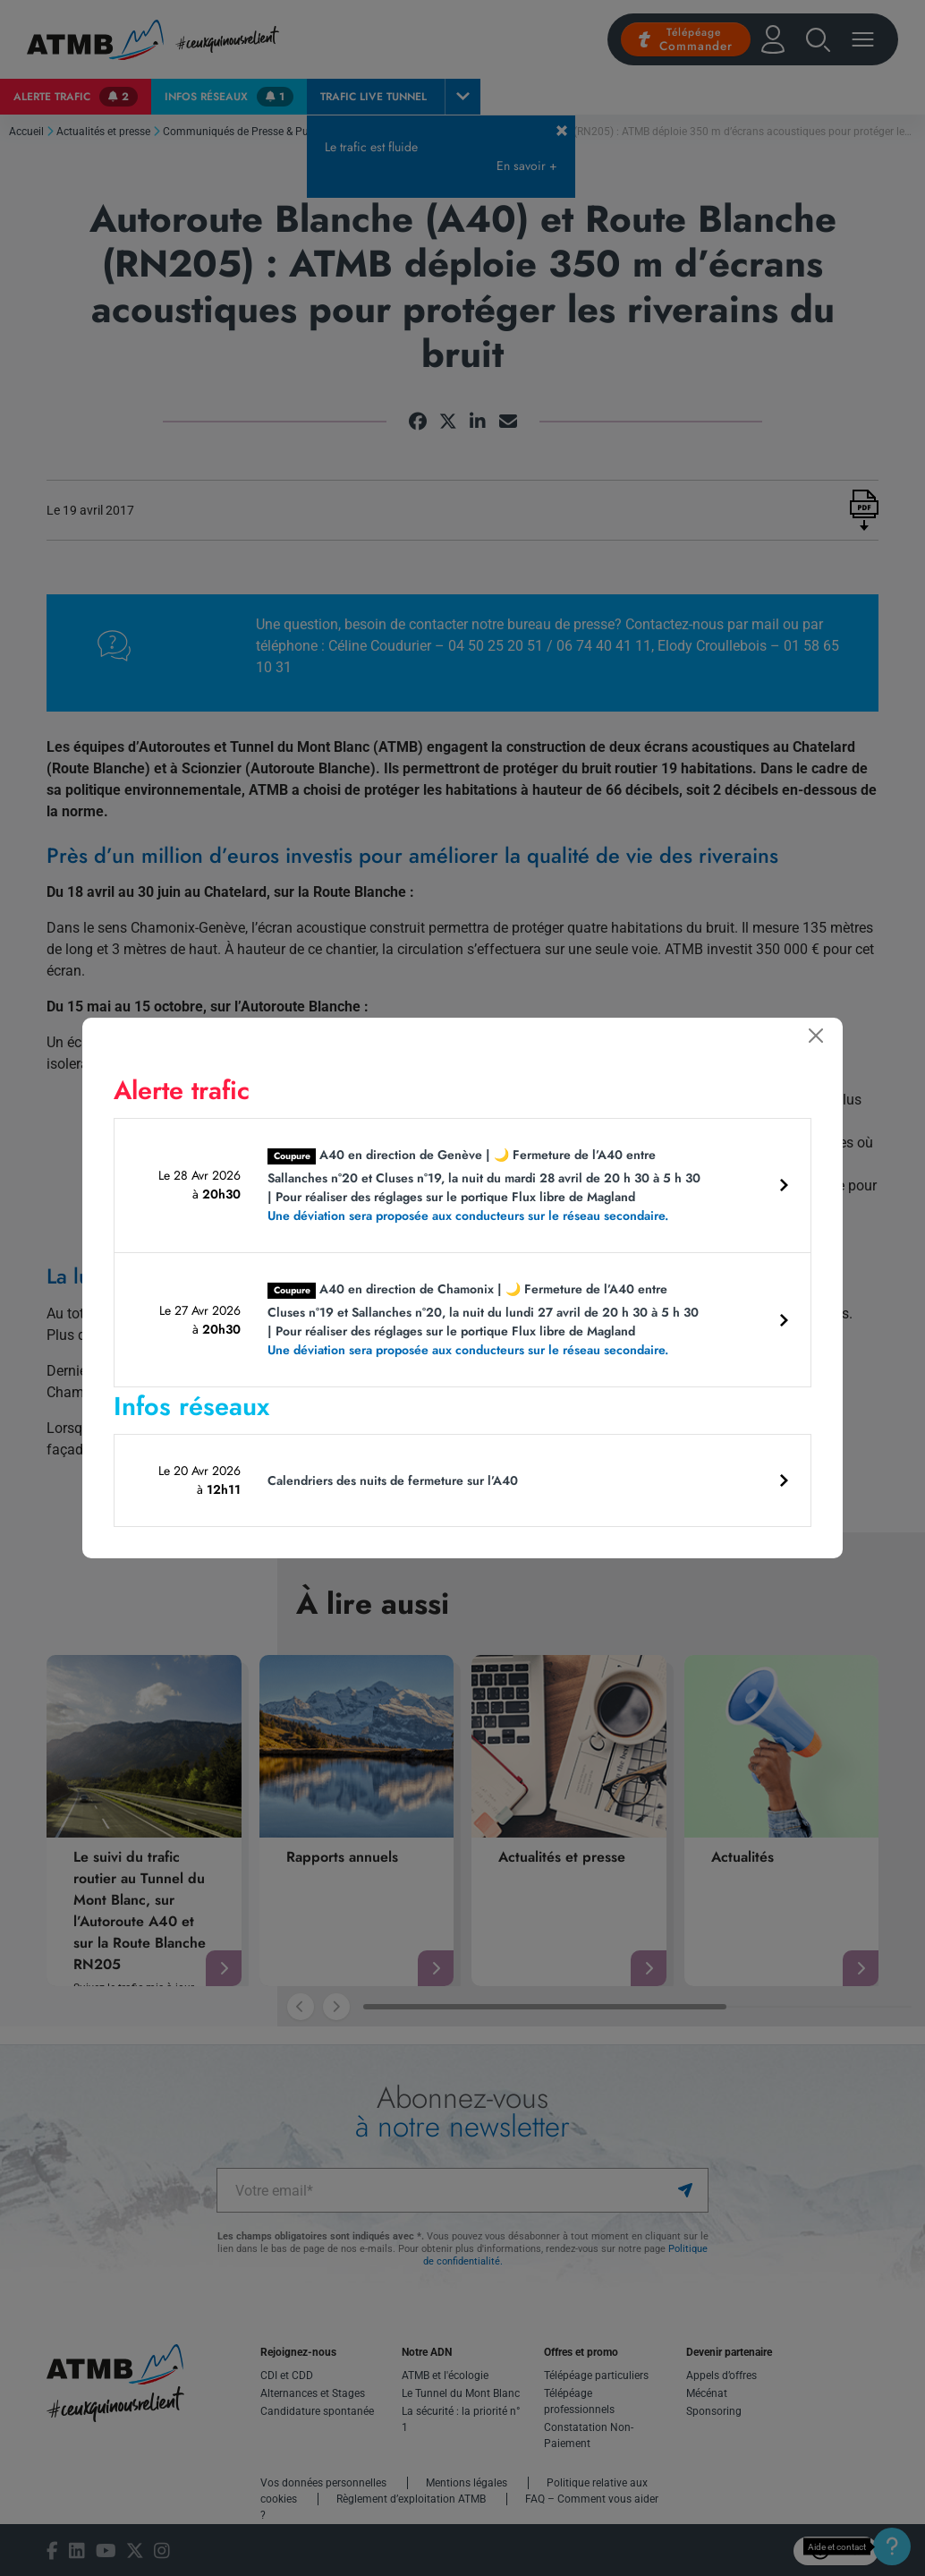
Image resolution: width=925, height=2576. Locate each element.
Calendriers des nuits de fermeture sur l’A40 (392, 1480)
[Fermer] (816, 1036)
